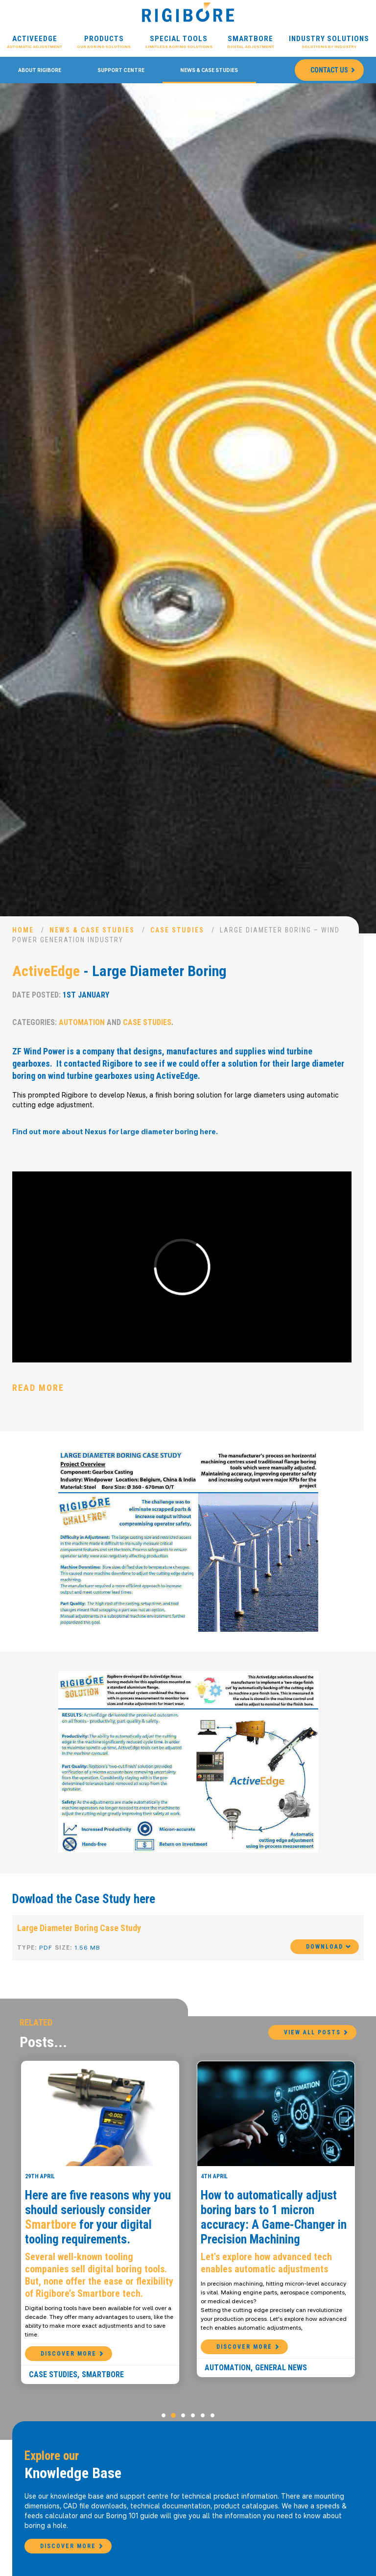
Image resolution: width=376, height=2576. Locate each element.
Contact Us (329, 70)
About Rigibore (39, 70)
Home (23, 930)
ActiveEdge (34, 41)
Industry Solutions (329, 41)
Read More (38, 1388)
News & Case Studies (209, 70)
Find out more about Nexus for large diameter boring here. (115, 1131)
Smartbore (250, 41)
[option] (188, 508)
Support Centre (120, 70)
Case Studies (177, 930)
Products (104, 41)
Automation (82, 1022)
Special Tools (178, 41)
